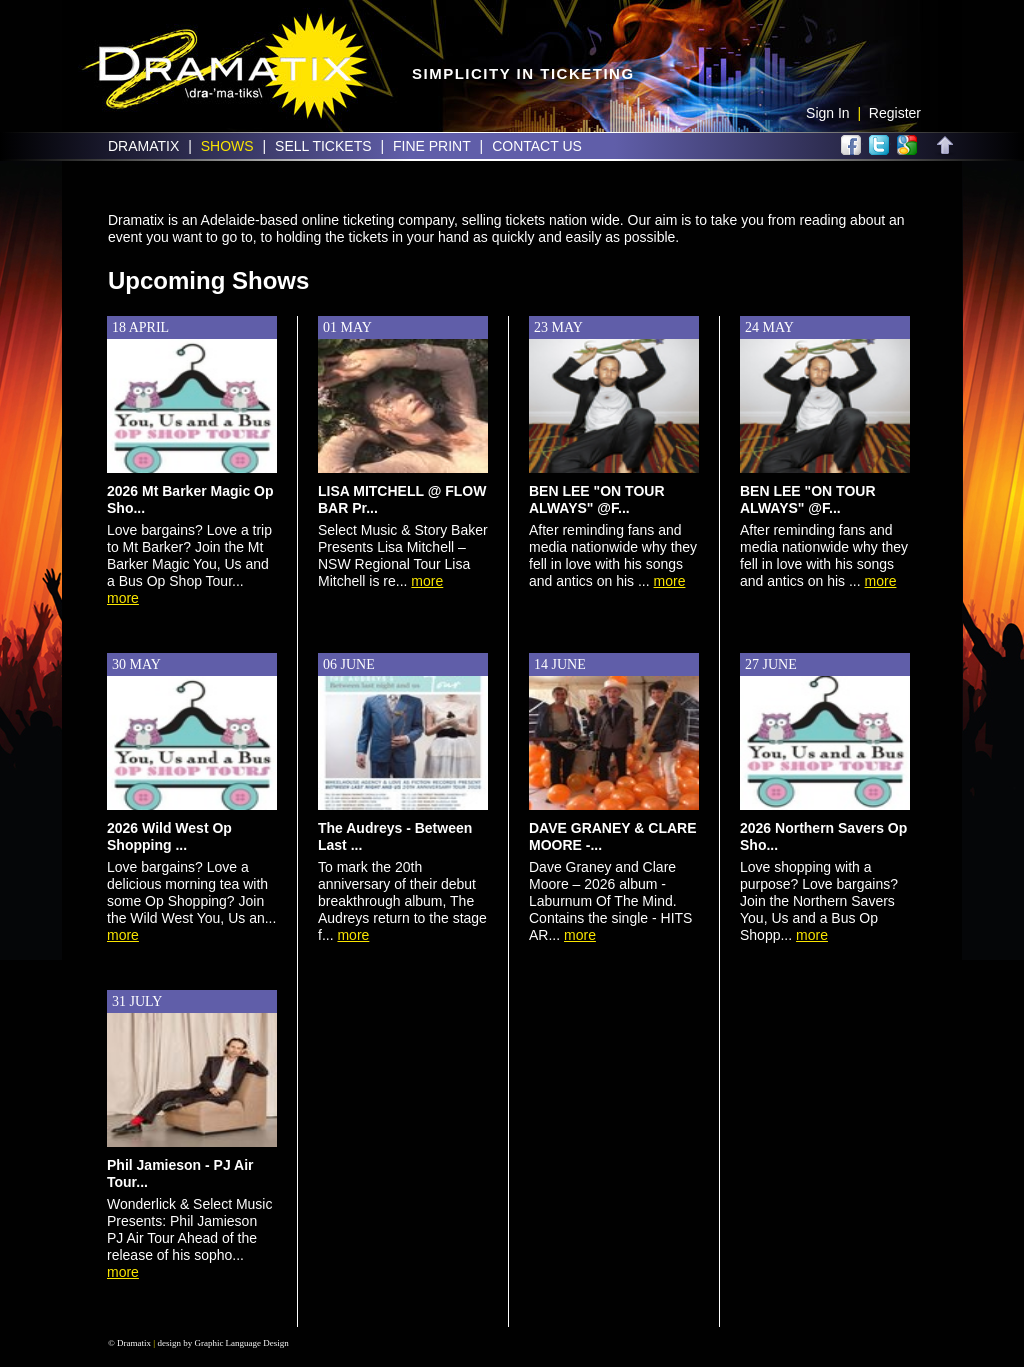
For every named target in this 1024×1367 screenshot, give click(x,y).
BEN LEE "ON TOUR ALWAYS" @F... (597, 499)
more (123, 598)
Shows (227, 146)
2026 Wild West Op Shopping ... (169, 836)
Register (895, 113)
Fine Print (432, 146)
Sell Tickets (323, 146)
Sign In (828, 113)
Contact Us (537, 146)
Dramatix (143, 146)
